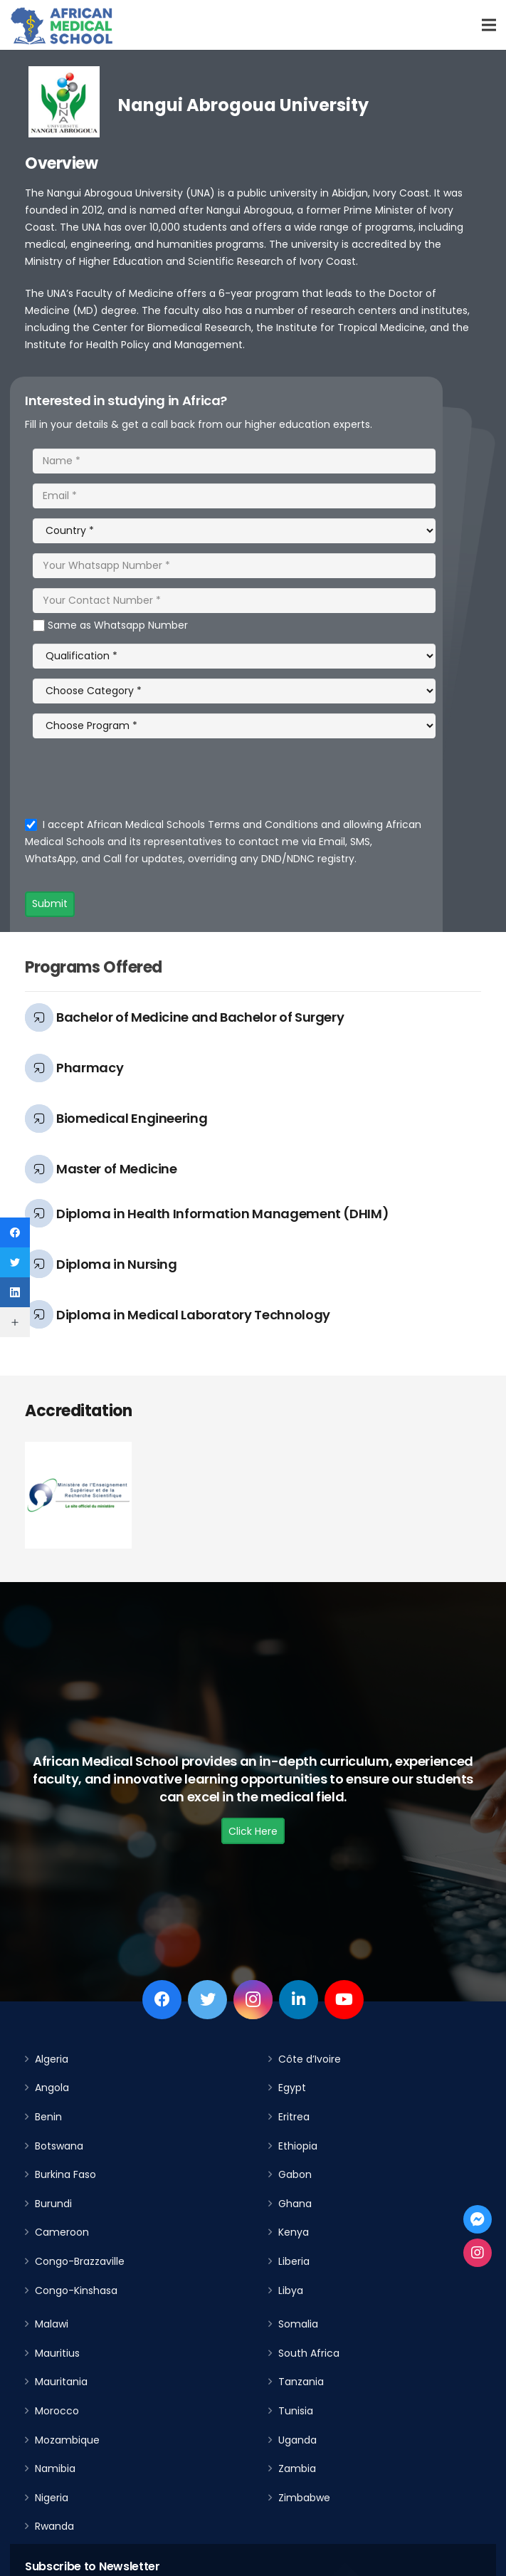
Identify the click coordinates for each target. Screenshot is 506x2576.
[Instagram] (253, 1999)
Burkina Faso (65, 2174)
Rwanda (54, 2526)
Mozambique (67, 2440)
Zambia (297, 2468)
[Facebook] (161, 1999)
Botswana (59, 2146)
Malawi (51, 2324)
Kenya (293, 2232)
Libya (290, 2290)
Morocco (57, 2411)
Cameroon (62, 2232)
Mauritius (57, 2353)
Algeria (51, 2059)
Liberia (294, 2261)
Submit (50, 903)
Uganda (297, 2440)
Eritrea (294, 2117)
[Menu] (489, 25)
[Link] (62, 25)
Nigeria (51, 2498)
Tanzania (301, 2382)
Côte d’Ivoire (309, 2059)
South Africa (308, 2353)
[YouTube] (344, 1999)
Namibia (55, 2468)
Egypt (292, 2087)
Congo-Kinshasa (76, 2290)
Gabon (295, 2174)
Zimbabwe (304, 2498)
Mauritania (61, 2382)
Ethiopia (297, 2146)
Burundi (53, 2204)
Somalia (298, 2324)
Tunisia (295, 2411)
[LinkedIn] (298, 1999)
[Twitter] (207, 1999)
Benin (48, 2117)
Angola (52, 2087)
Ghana (295, 2204)
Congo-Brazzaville (80, 2261)
